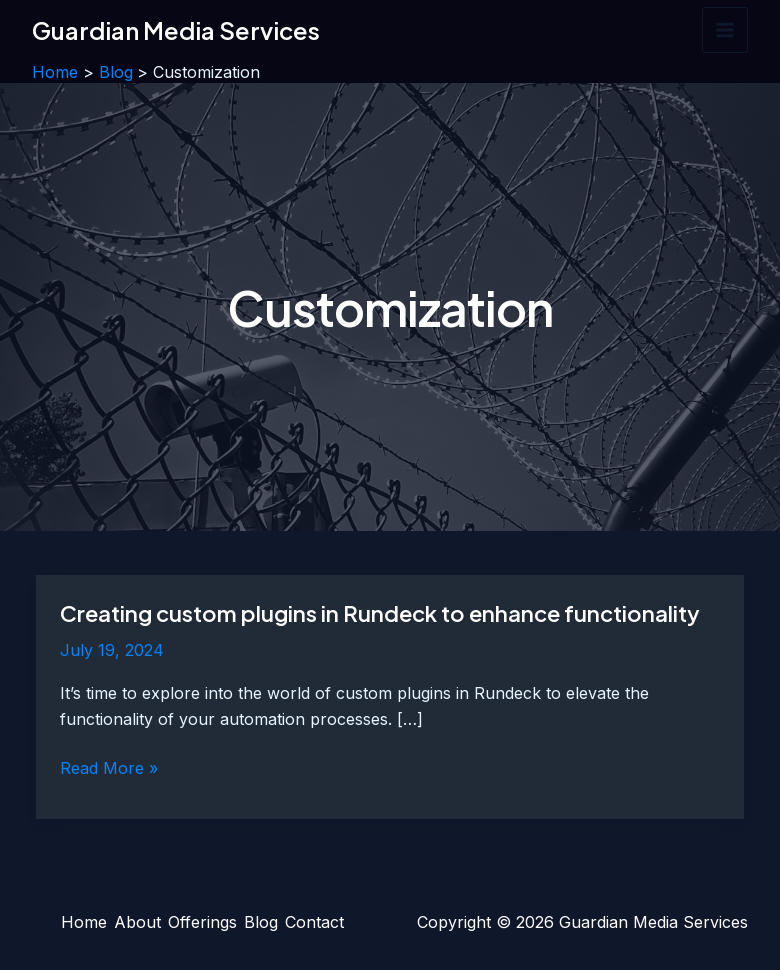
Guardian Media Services (176, 30)
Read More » (109, 769)
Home (84, 922)
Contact (314, 922)
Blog (261, 922)
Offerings (202, 922)
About (137, 922)
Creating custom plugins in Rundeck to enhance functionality (380, 613)
